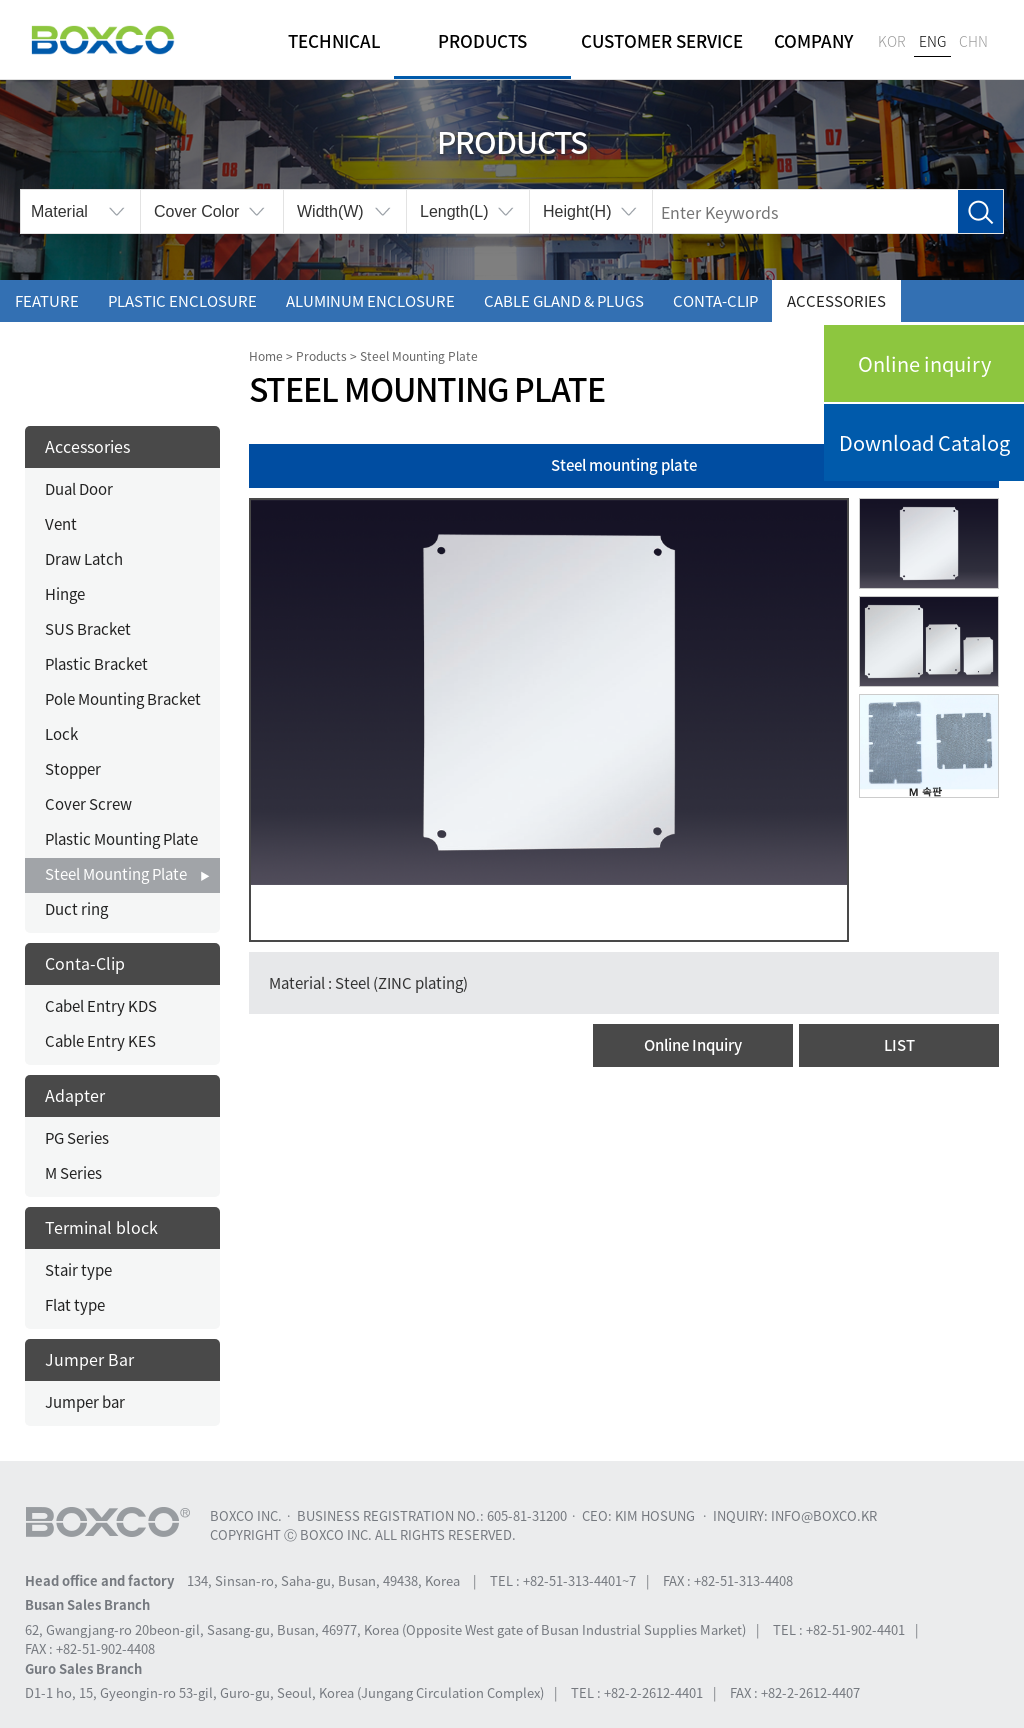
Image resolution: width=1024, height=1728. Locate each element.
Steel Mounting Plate (116, 874)
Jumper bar (85, 1402)
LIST (899, 1045)
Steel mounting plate (624, 465)
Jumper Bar (89, 1359)
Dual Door (79, 489)
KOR (892, 41)
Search (980, 212)
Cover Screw (88, 804)
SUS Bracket (88, 629)
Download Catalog (924, 442)
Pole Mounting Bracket (123, 699)
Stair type (78, 1270)
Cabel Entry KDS (101, 1006)
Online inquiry (924, 363)
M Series (73, 1173)
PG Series (77, 1138)
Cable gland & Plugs (564, 301)
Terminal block (101, 1227)
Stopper (73, 769)
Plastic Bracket (96, 664)
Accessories (836, 301)
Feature (47, 301)
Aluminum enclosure (370, 301)
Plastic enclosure (182, 301)
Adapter (75, 1095)
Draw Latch (84, 559)
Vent (61, 524)
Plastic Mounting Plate (121, 839)
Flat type (75, 1305)
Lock (61, 734)
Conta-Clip (715, 301)
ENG (932, 41)
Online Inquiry (693, 1045)
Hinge (65, 594)
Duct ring (76, 909)
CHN (973, 41)
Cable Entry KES (100, 1041)
